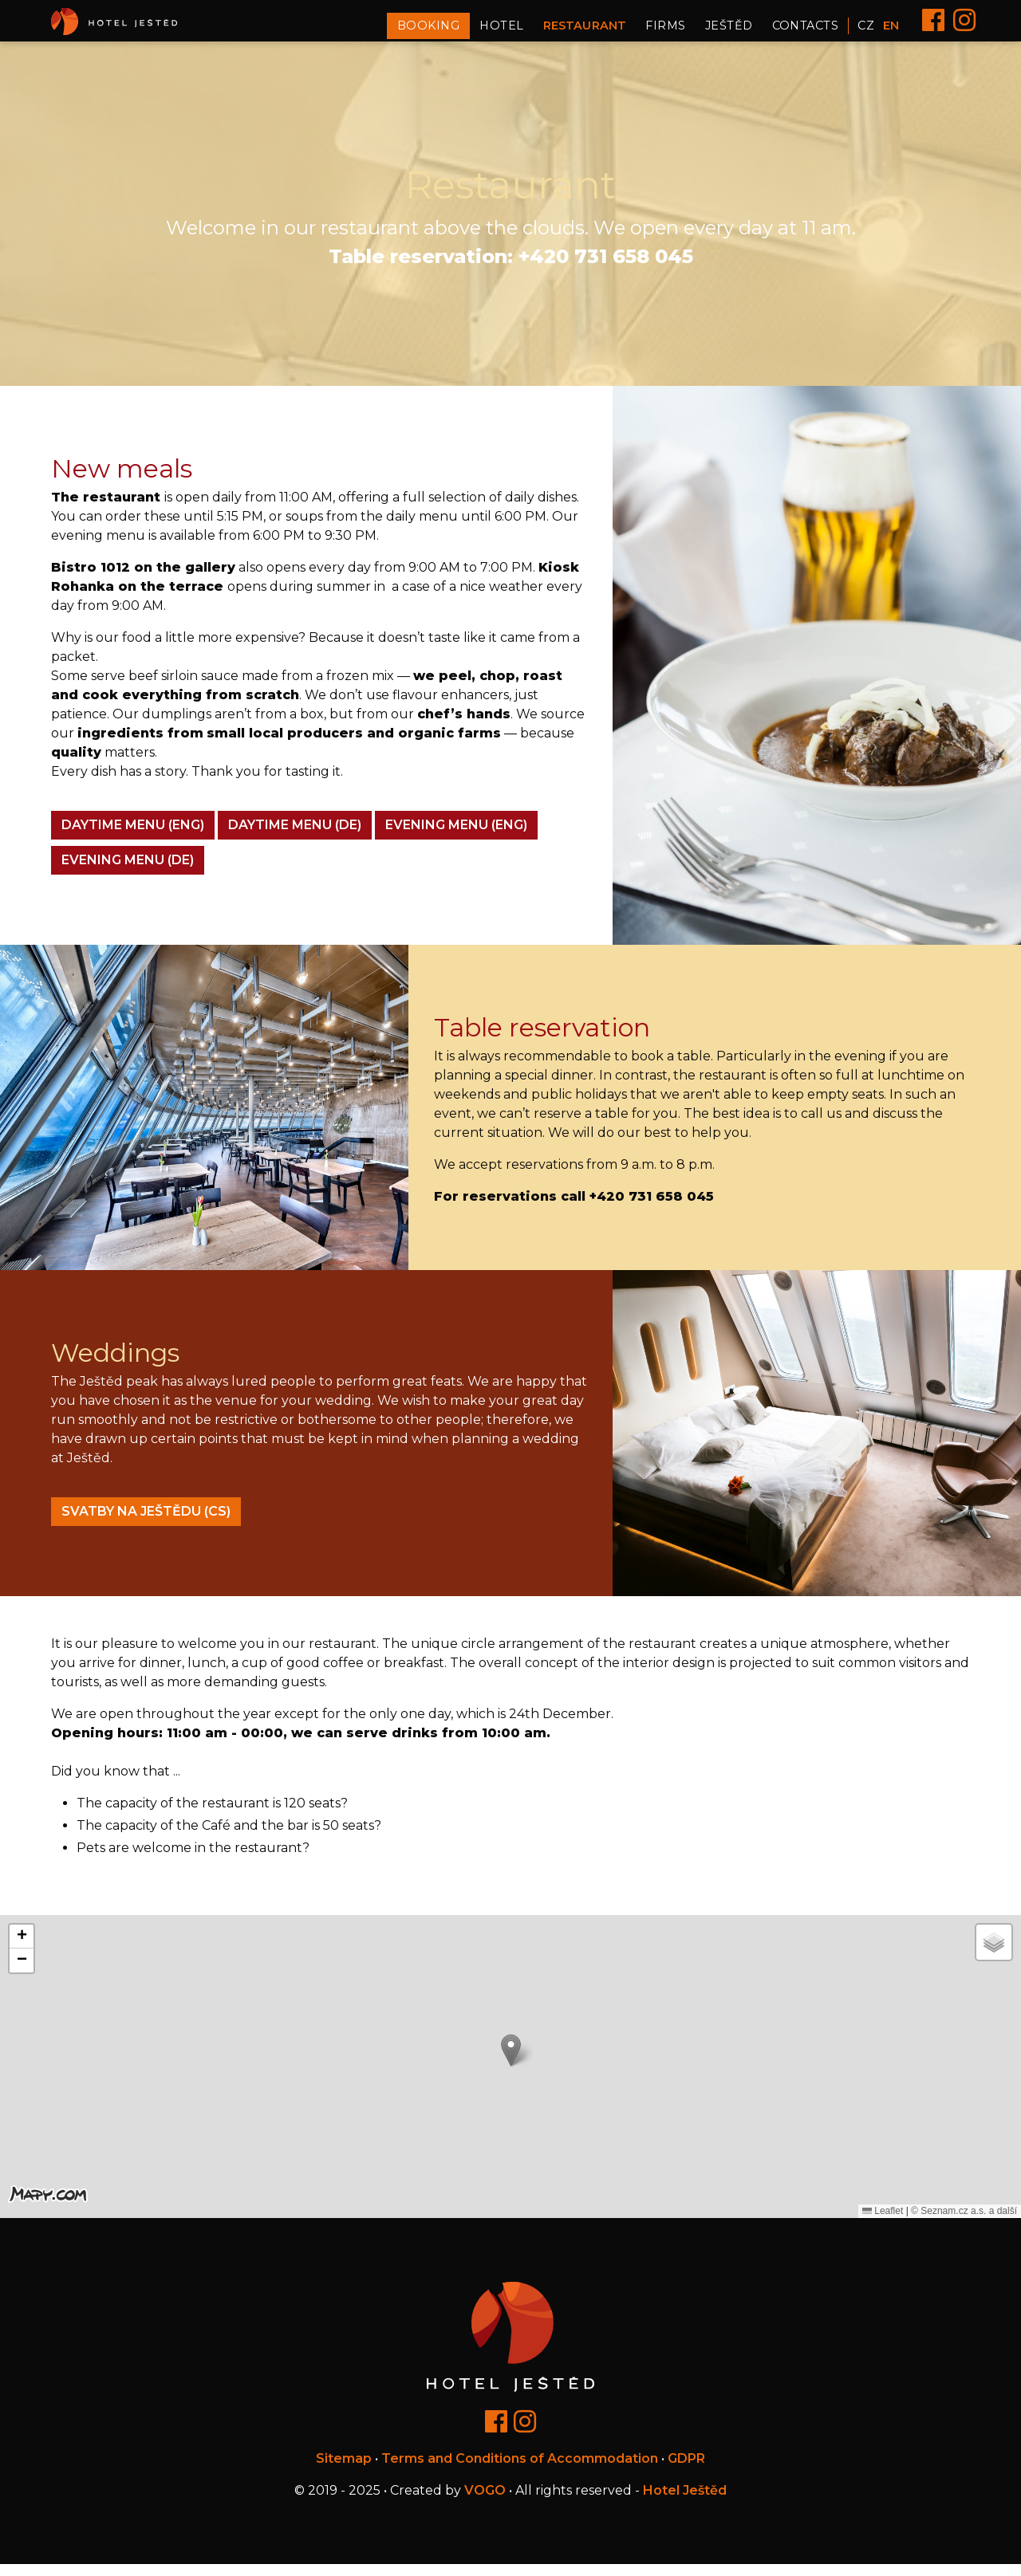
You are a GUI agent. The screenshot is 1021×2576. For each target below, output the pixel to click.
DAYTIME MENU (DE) (294, 836)
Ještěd (729, 31)
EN (891, 31)
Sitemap (344, 2470)
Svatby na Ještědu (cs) (146, 1522)
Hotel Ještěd (685, 2502)
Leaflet (882, 2222)
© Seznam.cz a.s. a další (964, 2222)
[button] (511, 2061)
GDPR (686, 2470)
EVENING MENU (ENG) (456, 836)
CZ (865, 31)
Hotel (501, 31)
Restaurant (585, 31)
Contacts (805, 31)
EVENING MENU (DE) (127, 871)
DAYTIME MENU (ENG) (132, 836)
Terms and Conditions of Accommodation (519, 2470)
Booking (428, 31)
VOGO (485, 2502)
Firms (665, 31)
